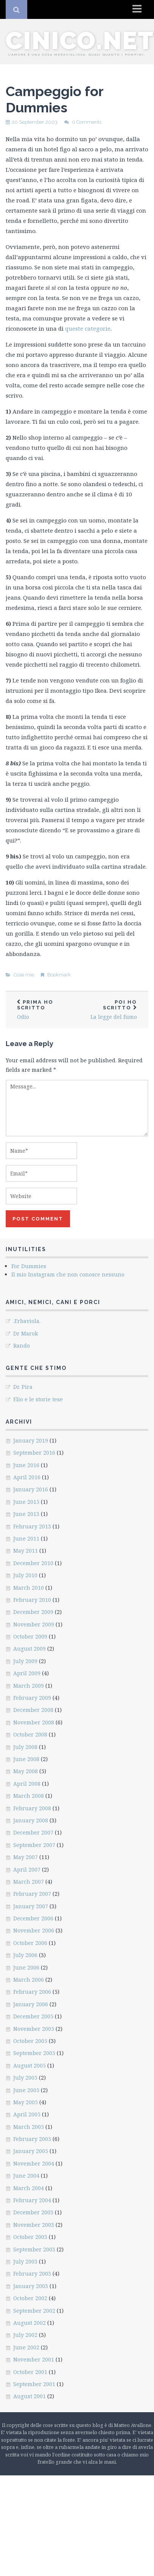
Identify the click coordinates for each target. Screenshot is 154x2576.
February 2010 (32, 1599)
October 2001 (30, 2371)
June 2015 (26, 1501)
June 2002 (26, 2347)
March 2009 (28, 1685)
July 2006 (25, 1955)
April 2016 (26, 1477)
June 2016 (26, 1465)
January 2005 (30, 2151)
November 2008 (33, 1722)
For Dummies (28, 1266)
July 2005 (25, 2077)
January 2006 (30, 2004)
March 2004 (28, 2188)
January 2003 (30, 2286)
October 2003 (30, 2236)
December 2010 (33, 1563)
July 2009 (25, 1661)
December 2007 (33, 1832)
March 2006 (28, 1979)
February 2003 (32, 2273)
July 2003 (25, 2261)
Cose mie (24, 975)
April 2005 (26, 2114)
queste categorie (87, 328)
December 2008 (33, 1709)
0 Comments (86, 122)
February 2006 (32, 1991)
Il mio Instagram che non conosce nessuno (67, 1274)
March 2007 (28, 1881)
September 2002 (34, 2310)
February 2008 (32, 1808)
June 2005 (26, 2090)
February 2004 (32, 2200)
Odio (41, 1009)
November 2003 (33, 2224)
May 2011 (25, 1550)
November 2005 (33, 2028)
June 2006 (26, 1967)
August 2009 (29, 1648)
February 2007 (32, 1893)
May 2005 (25, 2102)
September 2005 (34, 2053)
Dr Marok (25, 1333)
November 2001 (33, 2359)
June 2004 (26, 2175)
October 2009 (30, 1636)
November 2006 (33, 1930)
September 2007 (34, 1844)
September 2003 (34, 2249)
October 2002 (30, 2298)
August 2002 (29, 2322)
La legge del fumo (113, 1009)
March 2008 (28, 1795)
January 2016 (30, 1489)
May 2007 (25, 1857)
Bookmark (59, 975)
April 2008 (26, 1783)
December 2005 (33, 2016)
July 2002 (25, 2334)
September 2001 (34, 2384)
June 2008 (26, 1759)
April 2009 (26, 1673)
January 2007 (30, 1906)
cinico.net (80, 40)
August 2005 (29, 2065)
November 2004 (33, 2163)
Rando (21, 1345)
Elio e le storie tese (38, 1399)
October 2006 (30, 1942)
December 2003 (33, 2212)
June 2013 (26, 1513)
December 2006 (33, 1918)
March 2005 (28, 2126)
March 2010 (28, 1587)
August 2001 (29, 2396)
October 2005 (30, 2040)
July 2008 (25, 1746)
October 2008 (30, 1734)
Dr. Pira (23, 1386)
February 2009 (32, 1697)
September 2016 (34, 1452)
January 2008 (30, 1820)
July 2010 (25, 1575)
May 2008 (25, 1771)
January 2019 (30, 1440)
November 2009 (33, 1624)
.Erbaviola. (26, 1321)
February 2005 (32, 2138)
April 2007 (26, 1869)
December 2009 (33, 1611)
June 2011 (26, 1538)
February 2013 (32, 1526)
